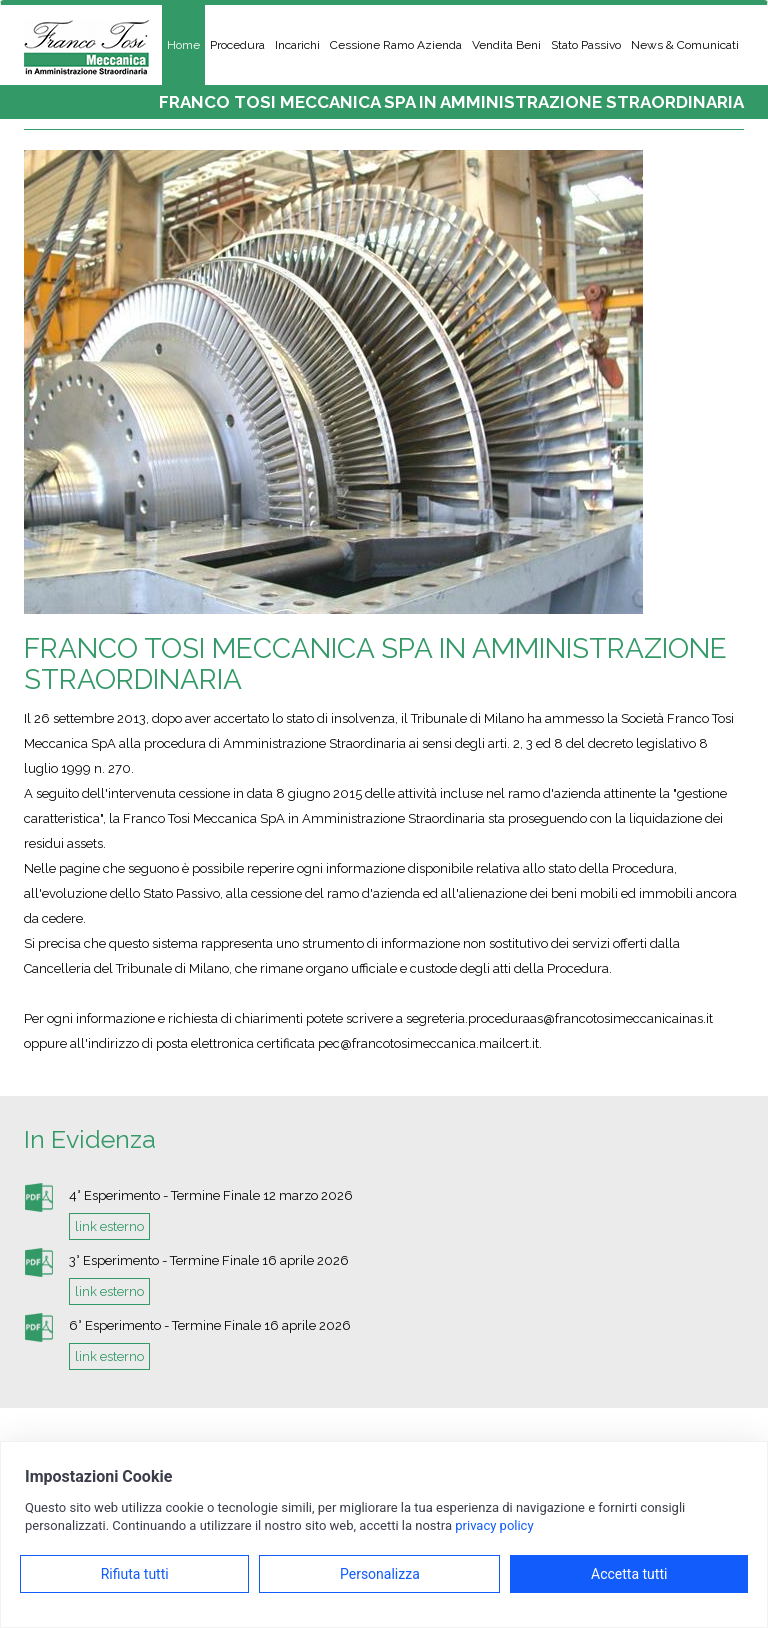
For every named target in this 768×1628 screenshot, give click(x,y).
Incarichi (297, 45)
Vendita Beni (506, 45)
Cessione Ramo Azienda (396, 45)
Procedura (237, 45)
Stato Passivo (586, 45)
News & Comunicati (685, 45)
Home (183, 45)
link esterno (109, 1226)
